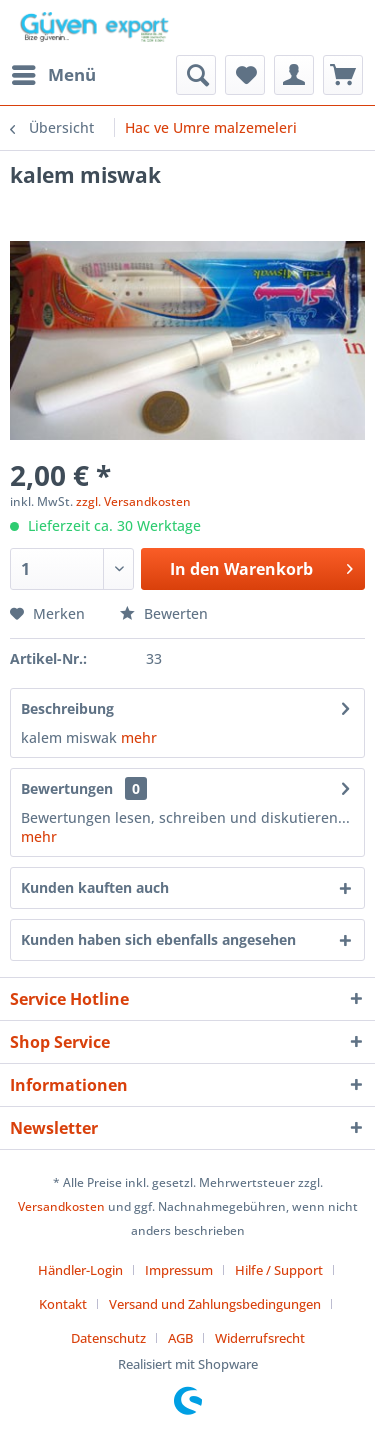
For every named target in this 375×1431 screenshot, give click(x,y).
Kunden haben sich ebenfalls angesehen (158, 939)
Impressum (179, 1270)
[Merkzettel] (245, 75)
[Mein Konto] (294, 75)
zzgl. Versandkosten (133, 501)
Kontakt (63, 1304)
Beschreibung (67, 708)
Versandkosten (61, 1206)
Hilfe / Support (279, 1270)
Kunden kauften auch (95, 887)
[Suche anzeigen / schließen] (196, 75)
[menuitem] (53, 75)
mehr (139, 737)
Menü (54, 72)
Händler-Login (80, 1270)
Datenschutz (108, 1338)
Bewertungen (67, 788)
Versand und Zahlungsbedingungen (215, 1304)
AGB (180, 1338)
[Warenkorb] (343, 75)
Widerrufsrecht (260, 1338)
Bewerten (164, 613)
